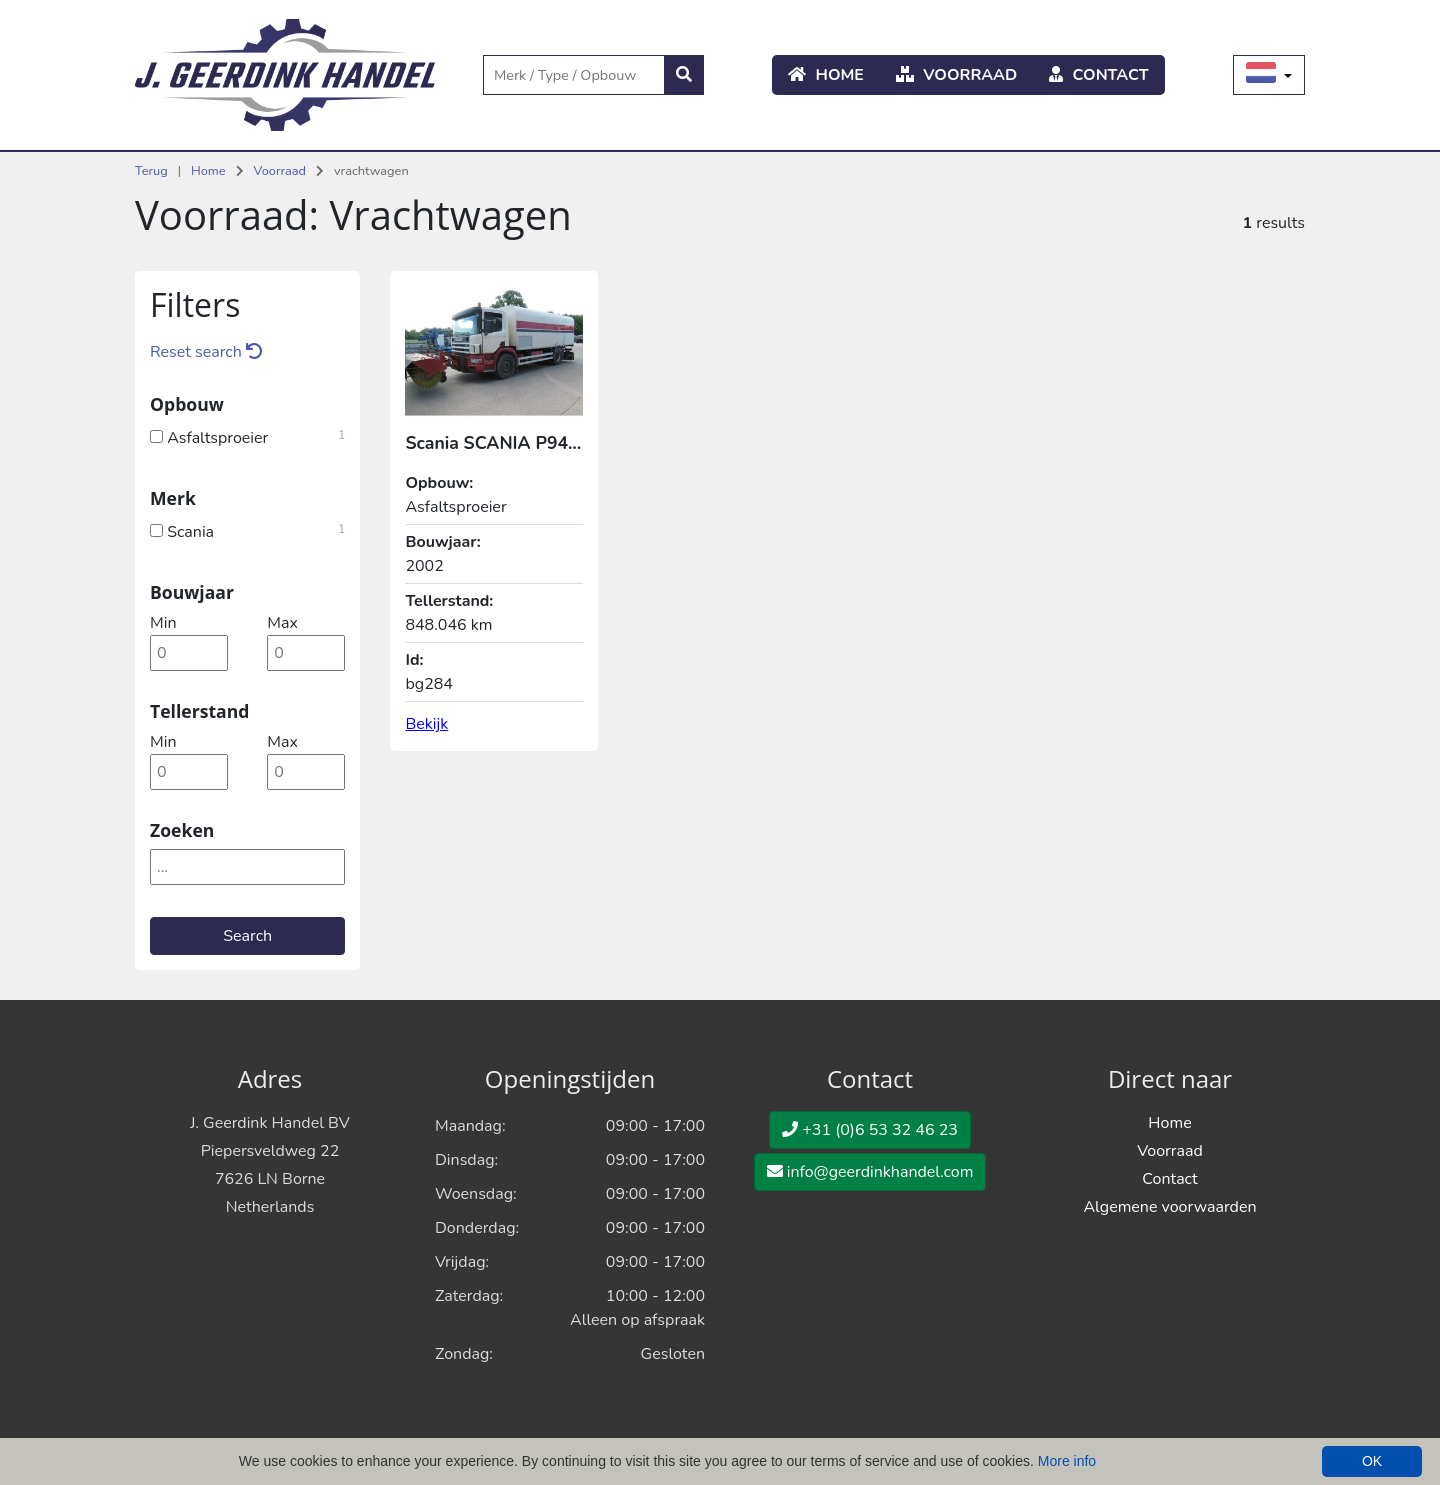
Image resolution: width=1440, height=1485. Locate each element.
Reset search (206, 352)
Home (826, 75)
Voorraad (956, 75)
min (163, 623)
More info (1067, 1461)
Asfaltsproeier (247, 436)
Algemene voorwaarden (1169, 1207)
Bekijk (426, 724)
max (282, 623)
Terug (151, 171)
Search (247, 936)
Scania (247, 530)
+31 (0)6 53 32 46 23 (870, 1130)
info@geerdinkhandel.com (870, 1172)
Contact (1098, 75)
